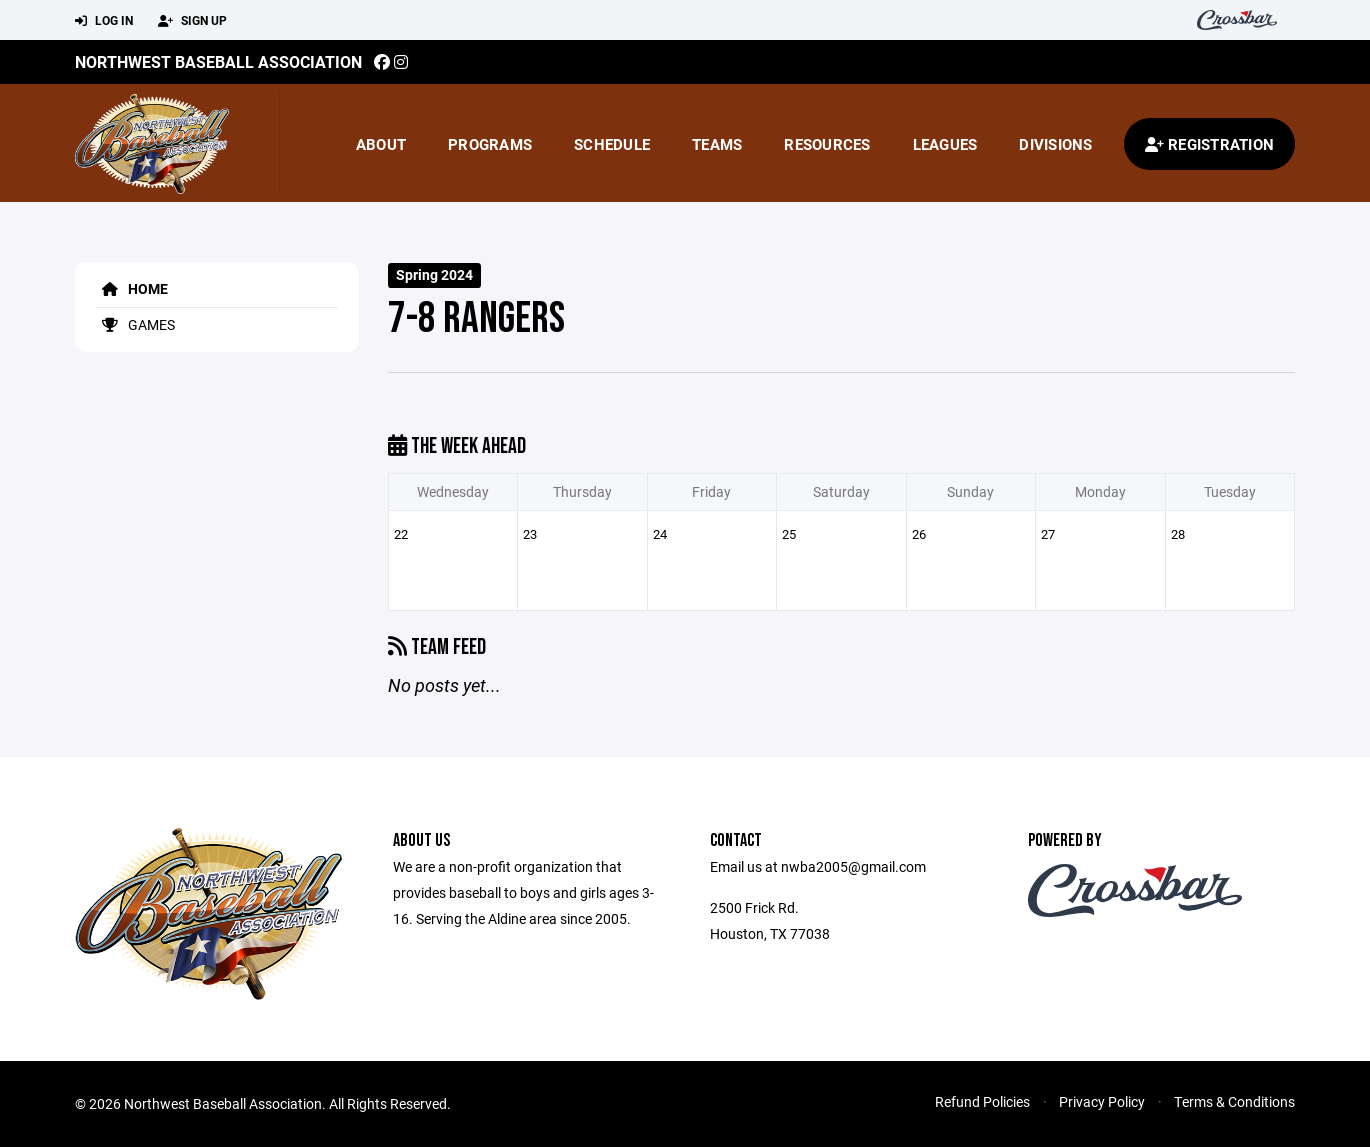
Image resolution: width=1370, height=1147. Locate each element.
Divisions (1055, 144)
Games (135, 324)
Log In (104, 21)
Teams (717, 144)
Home (131, 288)
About (381, 144)
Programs (490, 144)
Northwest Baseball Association (218, 61)
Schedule (612, 144)
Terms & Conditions (1234, 1101)
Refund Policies (982, 1101)
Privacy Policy (1102, 1101)
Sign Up (192, 21)
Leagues (945, 144)
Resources (827, 144)
